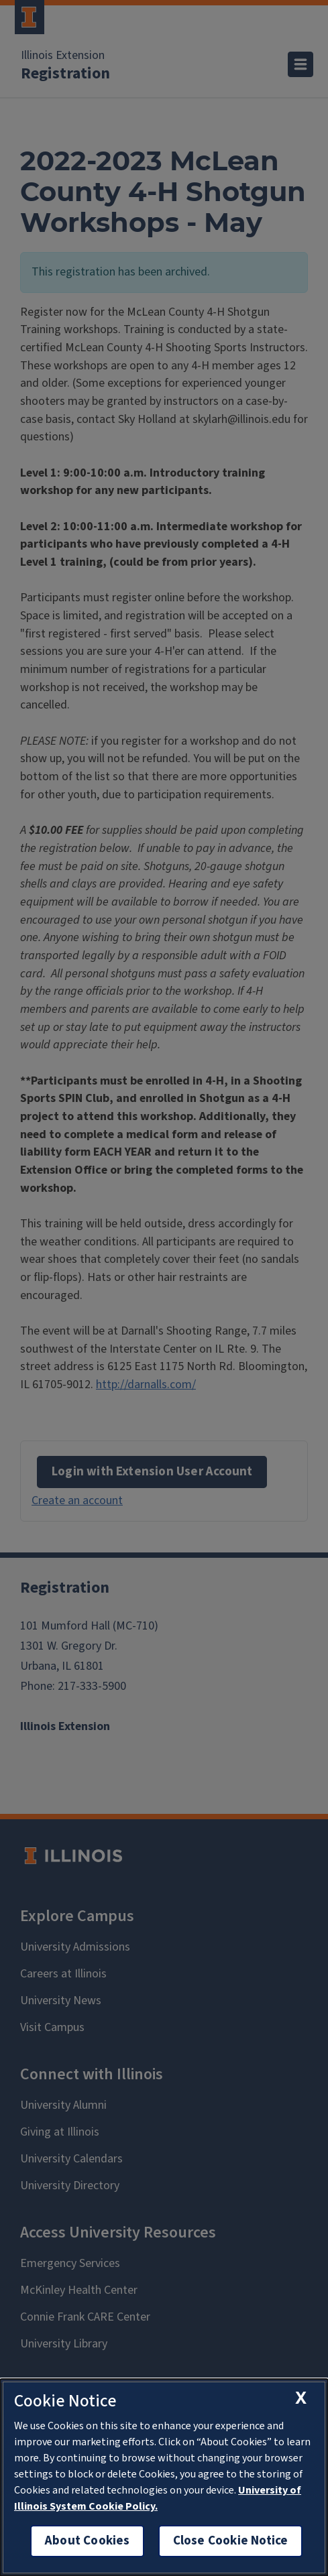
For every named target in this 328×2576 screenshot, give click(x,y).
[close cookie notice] (300, 2398)
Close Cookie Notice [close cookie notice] (230, 2541)
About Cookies (87, 2541)
